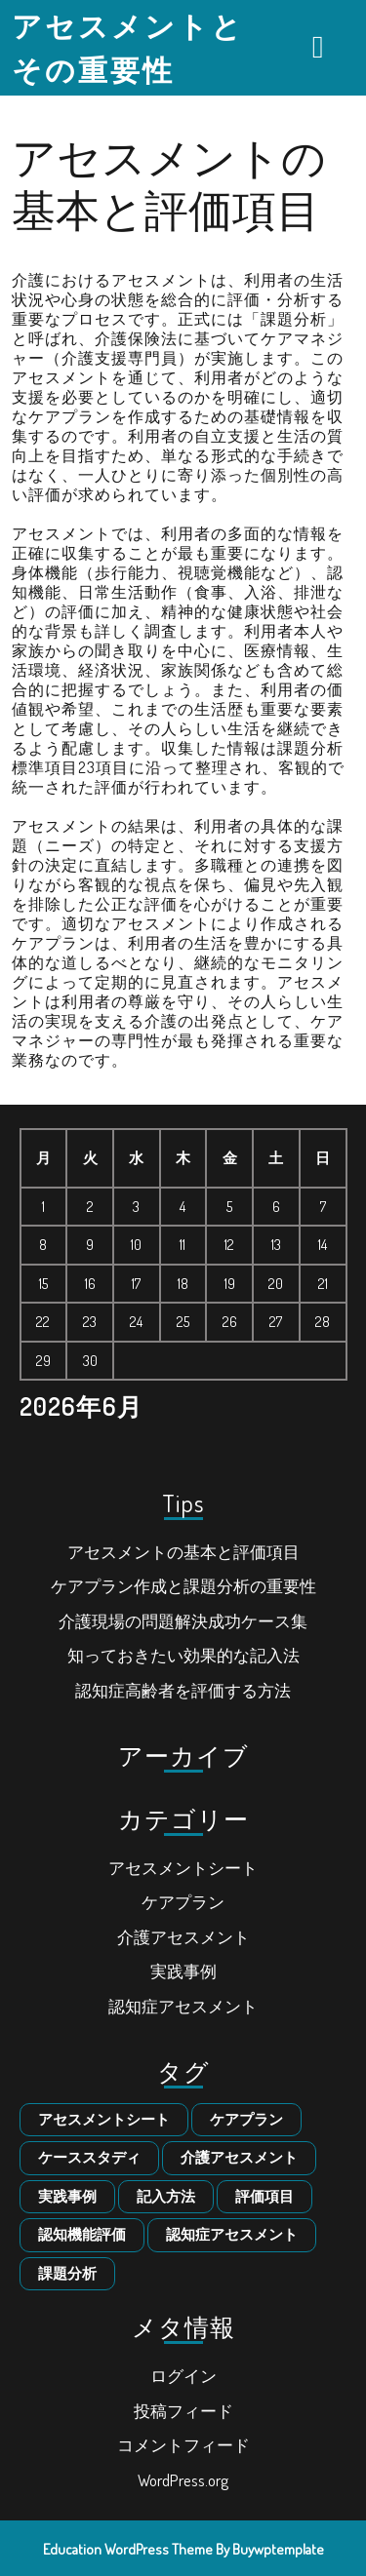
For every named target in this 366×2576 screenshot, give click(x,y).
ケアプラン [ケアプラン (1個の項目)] (246, 2119)
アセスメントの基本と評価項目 (183, 1552)
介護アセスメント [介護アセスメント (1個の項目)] (239, 2157)
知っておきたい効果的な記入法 (183, 1655)
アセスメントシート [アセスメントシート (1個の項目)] (104, 2119)
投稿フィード (183, 2410)
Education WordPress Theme (128, 2549)
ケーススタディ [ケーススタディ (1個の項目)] (89, 2157)
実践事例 (183, 1971)
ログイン (183, 2375)
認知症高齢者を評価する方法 (183, 1690)
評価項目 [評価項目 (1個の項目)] (264, 2196)
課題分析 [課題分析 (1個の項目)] (67, 2273)
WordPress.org (183, 2480)
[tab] (321, 46)
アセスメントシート (183, 1867)
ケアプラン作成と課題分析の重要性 (183, 1586)
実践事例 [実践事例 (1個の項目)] (67, 2196)
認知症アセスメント (183, 2006)
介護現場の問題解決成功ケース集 (183, 1621)
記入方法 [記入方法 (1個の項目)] (166, 2196)
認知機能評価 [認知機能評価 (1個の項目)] (82, 2234)
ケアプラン (183, 1902)
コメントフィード (183, 2445)
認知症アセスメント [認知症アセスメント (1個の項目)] (232, 2234)
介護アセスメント (183, 1937)
